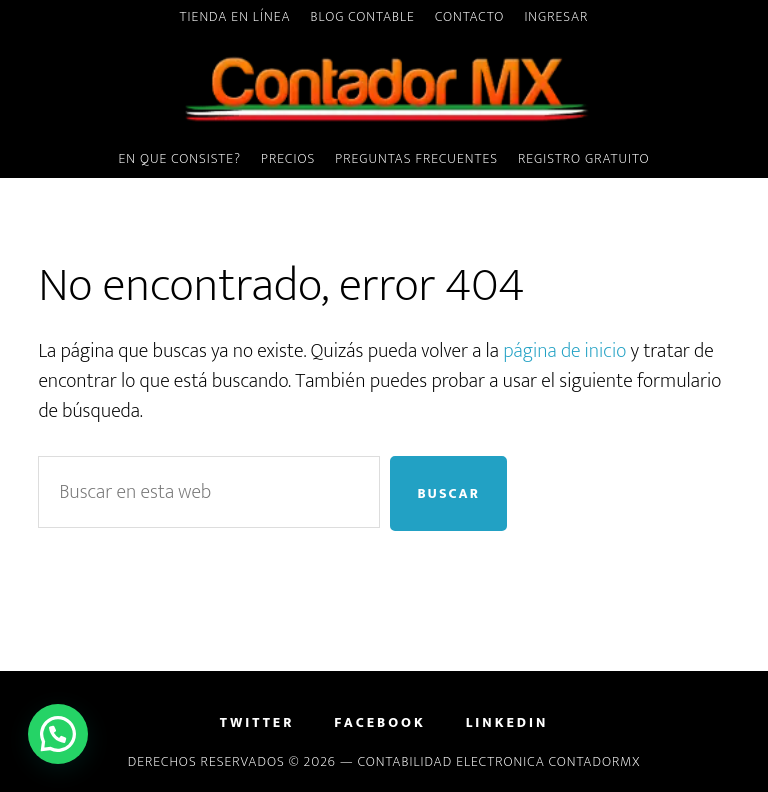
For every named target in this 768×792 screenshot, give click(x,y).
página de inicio (564, 351)
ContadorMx (383, 89)
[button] (58, 734)
